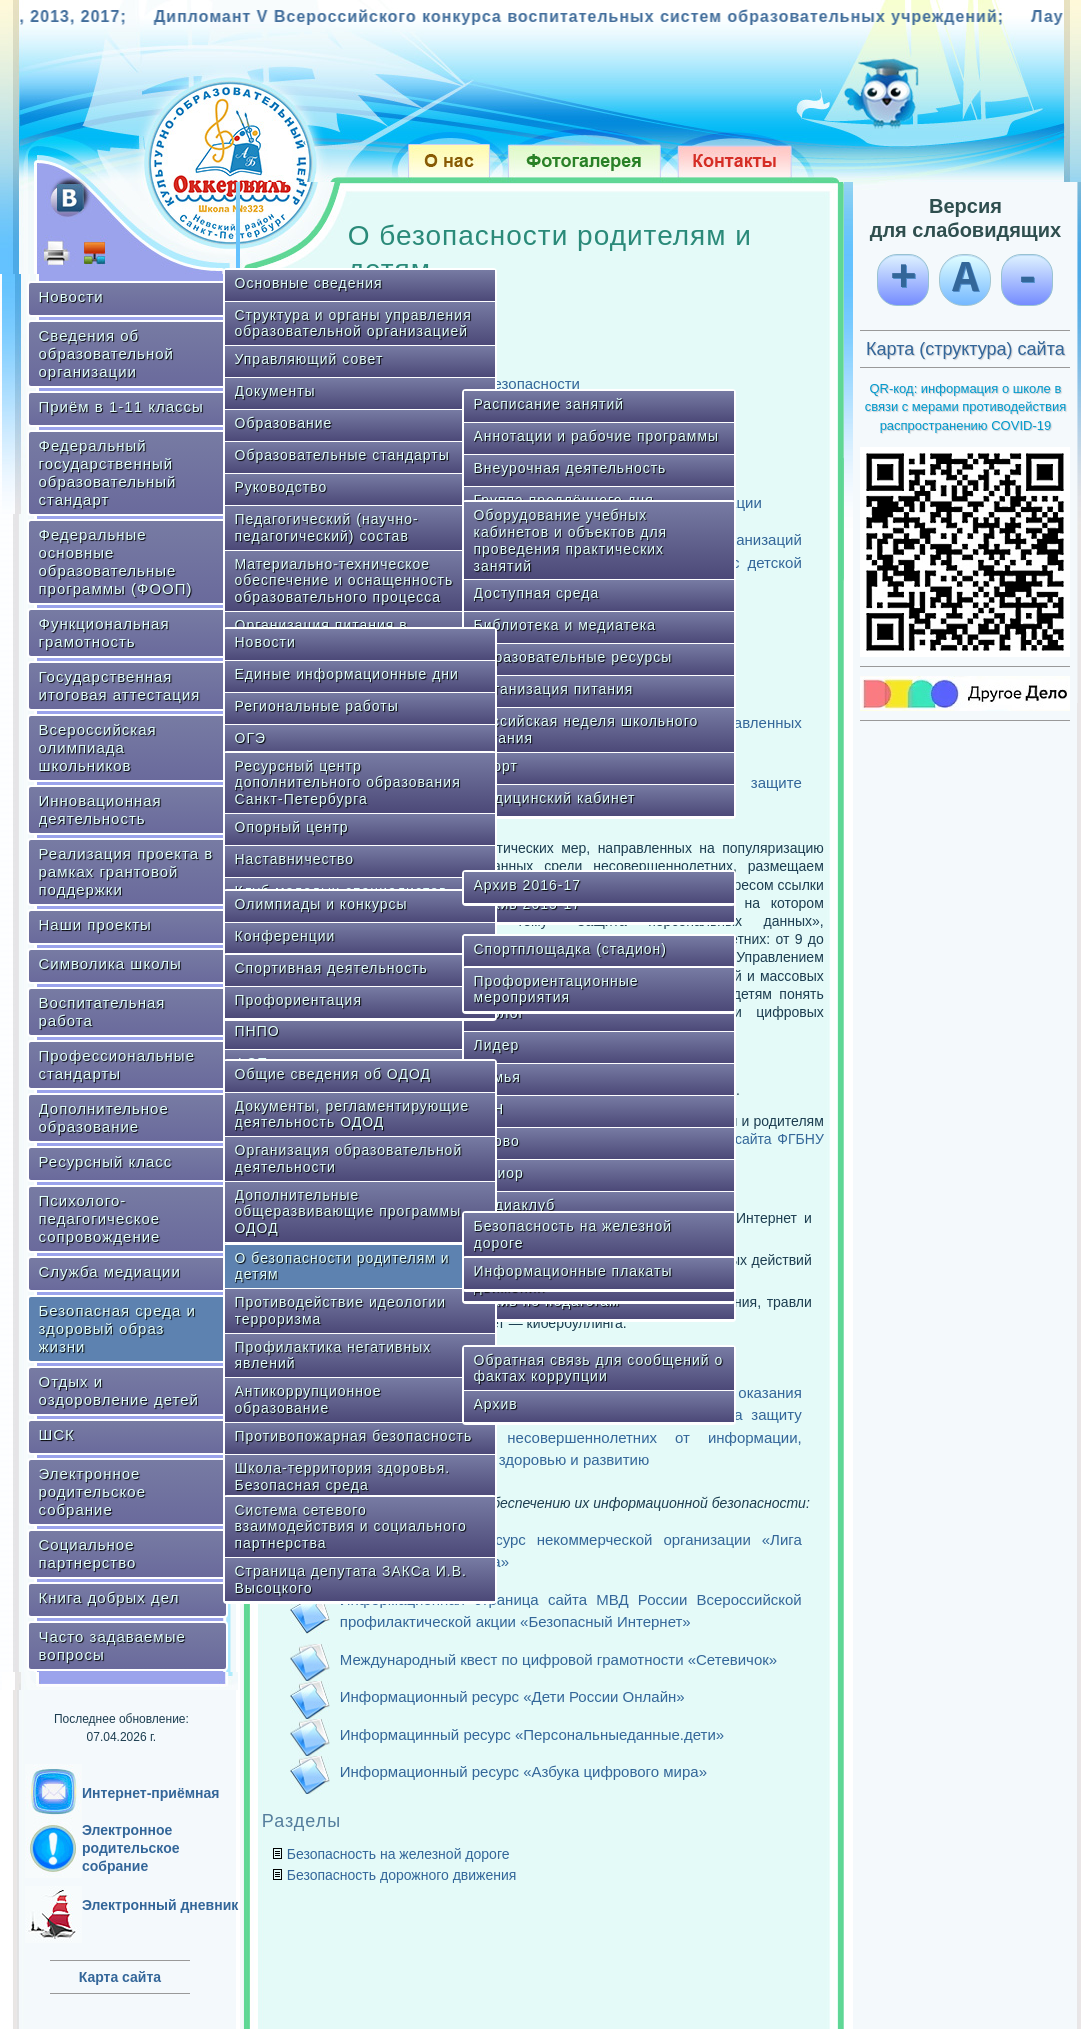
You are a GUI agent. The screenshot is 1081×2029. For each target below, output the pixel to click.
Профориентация (299, 1000)
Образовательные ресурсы (573, 657)
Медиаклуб (515, 1205)
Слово (497, 1141)
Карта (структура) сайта (965, 349)
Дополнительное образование (104, 1117)
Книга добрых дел (109, 1597)
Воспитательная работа (102, 1011)
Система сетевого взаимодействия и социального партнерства (351, 1527)
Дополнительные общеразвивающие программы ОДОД (348, 1212)
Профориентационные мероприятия (556, 989)
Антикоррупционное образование (308, 1399)
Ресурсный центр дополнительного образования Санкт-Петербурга (348, 783)
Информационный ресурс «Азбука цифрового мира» (523, 1771)
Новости (71, 296)
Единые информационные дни (347, 674)
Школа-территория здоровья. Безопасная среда (343, 1476)
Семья (497, 1077)
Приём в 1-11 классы (121, 406)
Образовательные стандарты (342, 455)
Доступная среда (537, 593)
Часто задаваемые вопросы (112, 1645)
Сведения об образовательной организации (106, 353)
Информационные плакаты (573, 1271)
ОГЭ (251, 738)
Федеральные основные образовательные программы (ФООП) (116, 561)
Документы (275, 391)
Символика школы (110, 963)
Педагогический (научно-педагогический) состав (327, 527)
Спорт (496, 766)
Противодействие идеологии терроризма (341, 1310)
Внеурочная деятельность (570, 468)
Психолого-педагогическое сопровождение (100, 1218)
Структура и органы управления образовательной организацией (353, 323)
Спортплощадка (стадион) (571, 949)
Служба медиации (110, 1271)
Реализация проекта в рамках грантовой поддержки (126, 871)
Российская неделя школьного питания (586, 729)
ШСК (57, 1434)
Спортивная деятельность (331, 968)
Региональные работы (317, 706)
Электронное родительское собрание (93, 1491)
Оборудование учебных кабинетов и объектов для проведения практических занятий (571, 540)
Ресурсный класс (106, 1161)
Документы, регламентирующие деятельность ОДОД (352, 1114)
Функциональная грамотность (104, 632)
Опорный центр (292, 827)
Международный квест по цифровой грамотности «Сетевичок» (558, 1659)
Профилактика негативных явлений (333, 1355)
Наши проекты (95, 924)
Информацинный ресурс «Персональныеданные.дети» (532, 1734)
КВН (489, 1109)
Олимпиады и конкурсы (321, 904)
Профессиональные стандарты (117, 1064)
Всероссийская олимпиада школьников (98, 747)
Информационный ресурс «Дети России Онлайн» (512, 1696)
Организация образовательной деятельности (349, 1158)
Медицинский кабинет (555, 798)
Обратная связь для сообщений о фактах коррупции (599, 1368)
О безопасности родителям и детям (342, 1266)
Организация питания (554, 689)
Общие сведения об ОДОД (333, 1074)
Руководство (281, 487)
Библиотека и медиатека (565, 625)
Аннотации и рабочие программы (597, 436)
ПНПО (257, 1031)
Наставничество (295, 859)
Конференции (285, 936)
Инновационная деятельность (100, 809)
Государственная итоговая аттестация (120, 685)
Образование (284, 423)
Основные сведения (309, 283)
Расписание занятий (549, 404)
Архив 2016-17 (528, 885)
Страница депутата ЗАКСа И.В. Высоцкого (351, 1579)
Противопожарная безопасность (354, 1436)
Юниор (499, 1173)
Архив (496, 1404)
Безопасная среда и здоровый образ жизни (117, 1328)
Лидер (497, 1045)
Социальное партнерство (88, 1553)
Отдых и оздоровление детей (119, 1390)
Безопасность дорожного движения (402, 1875)
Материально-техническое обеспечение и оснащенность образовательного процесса (344, 581)
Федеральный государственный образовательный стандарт (108, 472)
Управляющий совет (309, 359)
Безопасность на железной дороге (573, 1234)
